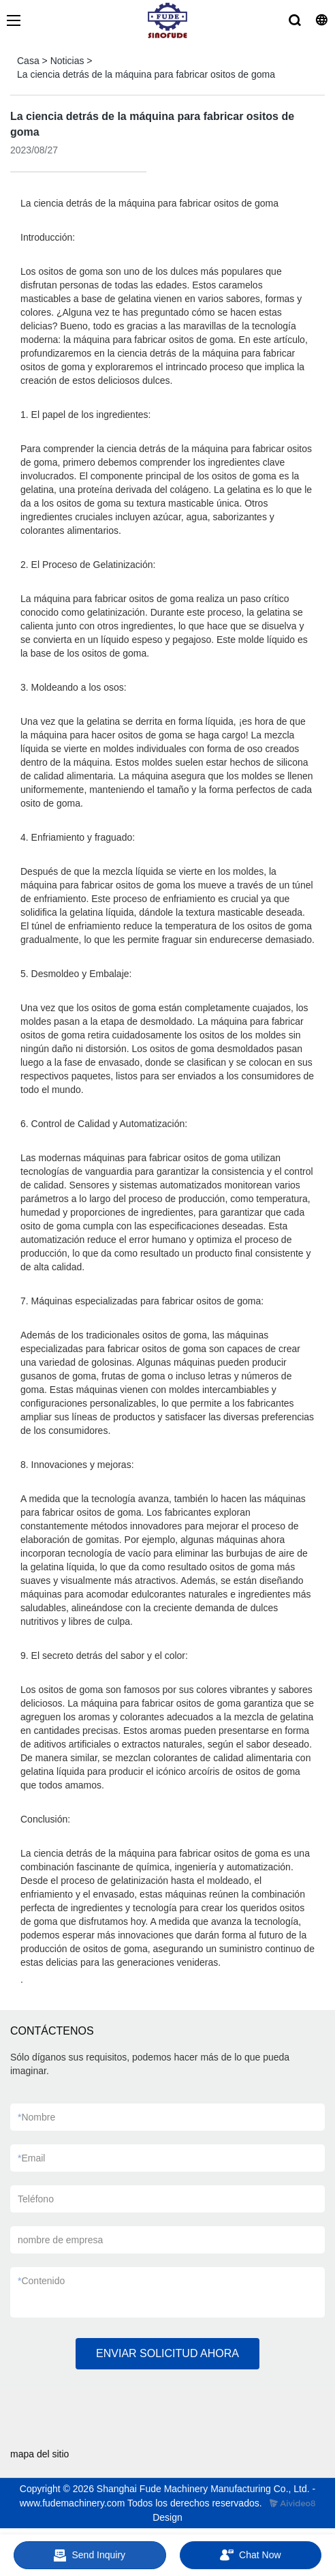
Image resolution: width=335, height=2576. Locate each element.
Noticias (67, 60)
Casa (28, 60)
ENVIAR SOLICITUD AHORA (167, 2353)
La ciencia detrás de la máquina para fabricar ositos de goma (146, 74)
